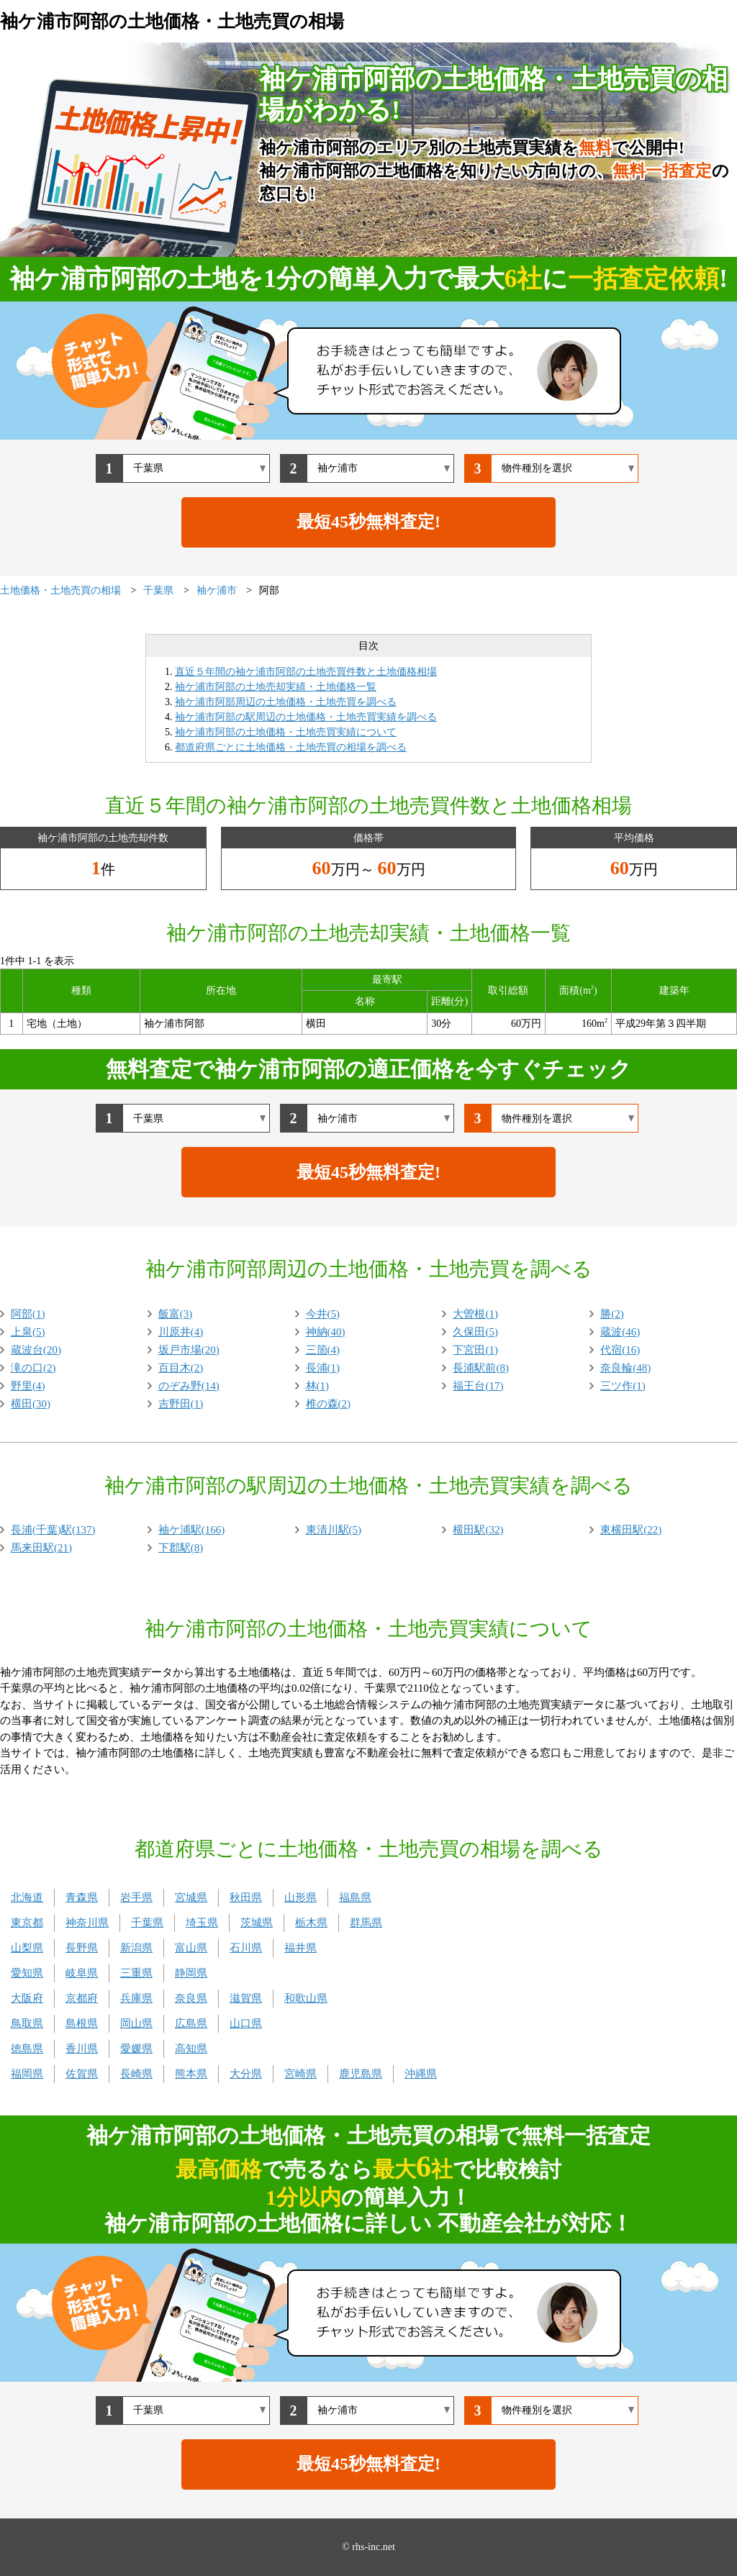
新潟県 (136, 1948)
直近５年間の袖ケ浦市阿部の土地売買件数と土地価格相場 (306, 671)
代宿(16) (620, 1350)
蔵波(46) (620, 1332)
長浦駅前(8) (481, 1368)
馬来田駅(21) (41, 1548)
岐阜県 (81, 1973)
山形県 (300, 1897)
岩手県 (136, 1897)
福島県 (355, 1897)
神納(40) (325, 1332)
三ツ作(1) (623, 1386)
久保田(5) (475, 1332)
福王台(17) (478, 1386)
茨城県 (256, 1922)
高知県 (191, 2048)
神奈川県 (87, 1922)
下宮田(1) (475, 1350)
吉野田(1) (181, 1404)
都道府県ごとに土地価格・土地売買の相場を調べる (291, 747)
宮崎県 (300, 2074)
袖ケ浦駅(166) (191, 1530)
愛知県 (27, 1973)
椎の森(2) (328, 1404)
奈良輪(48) (625, 1368)
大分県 (246, 2074)
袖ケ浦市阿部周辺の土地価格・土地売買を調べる (286, 702)
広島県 (191, 2023)
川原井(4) (181, 1332)
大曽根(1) (475, 1314)
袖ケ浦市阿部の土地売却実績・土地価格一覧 (275, 686)
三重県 (136, 1973)
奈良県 (191, 1998)
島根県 (81, 2023)
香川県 (81, 2048)
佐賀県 (81, 2074)
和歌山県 (305, 1998)
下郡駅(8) (181, 1548)
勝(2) (612, 1314)
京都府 (81, 1998)
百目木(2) (181, 1368)
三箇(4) (323, 1350)
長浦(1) (323, 1368)
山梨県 (27, 1948)
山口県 (246, 2023)
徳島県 (27, 2048)
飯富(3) (175, 1314)
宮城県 (191, 1897)
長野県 (81, 1948)
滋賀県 (246, 1998)
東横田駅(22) (630, 1530)
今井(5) (323, 1314)
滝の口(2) (33, 1368)
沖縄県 (420, 2074)
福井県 (300, 1948)
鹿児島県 (360, 2074)
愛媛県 (136, 2048)
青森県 (81, 1897)
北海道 (27, 1897)
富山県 (191, 1948)
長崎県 (136, 2074)
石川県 (246, 1948)
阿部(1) (28, 1314)
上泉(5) (28, 1332)
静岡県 (191, 1973)
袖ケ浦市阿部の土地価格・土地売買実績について (286, 732)
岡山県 (136, 2023)
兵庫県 (136, 1998)
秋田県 (246, 1897)
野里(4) (28, 1386)
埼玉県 (202, 1922)
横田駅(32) (478, 1530)
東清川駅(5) (334, 1530)
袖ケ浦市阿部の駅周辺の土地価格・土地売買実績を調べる (306, 717)
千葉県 (147, 1922)
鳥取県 (27, 2023)
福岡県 (27, 2074)
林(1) (318, 1386)
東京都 (27, 1922)
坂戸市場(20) (189, 1350)
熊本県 (191, 2074)
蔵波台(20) (36, 1350)
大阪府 (27, 1998)
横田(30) (30, 1404)
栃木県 (311, 1922)
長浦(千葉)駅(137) (53, 1530)
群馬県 (366, 1922)
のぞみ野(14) (189, 1386)
